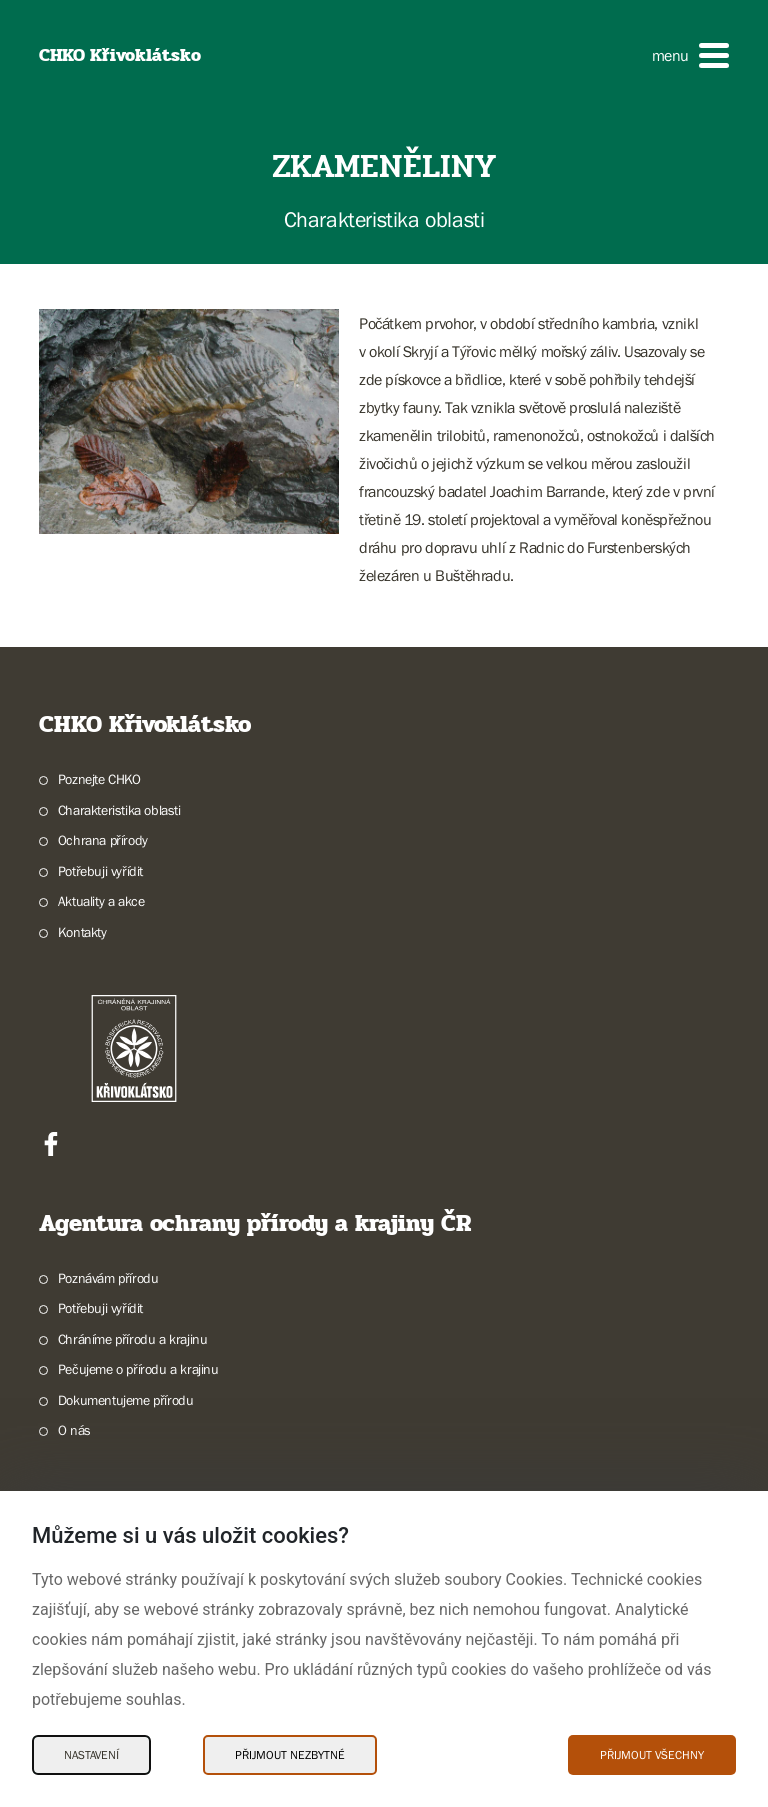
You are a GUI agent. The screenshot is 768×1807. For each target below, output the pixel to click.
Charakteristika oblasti (119, 810)
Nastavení (91, 1755)
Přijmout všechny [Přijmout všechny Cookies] (652, 1755)
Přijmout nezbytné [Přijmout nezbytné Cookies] (290, 1755)
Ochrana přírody (103, 840)
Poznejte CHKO (99, 779)
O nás (74, 1430)
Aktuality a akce (101, 901)
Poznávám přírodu (108, 1278)
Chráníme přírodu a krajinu (133, 1339)
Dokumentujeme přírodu (126, 1400)
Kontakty (82, 932)
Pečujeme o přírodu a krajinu (138, 1369)
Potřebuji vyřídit (100, 871)
